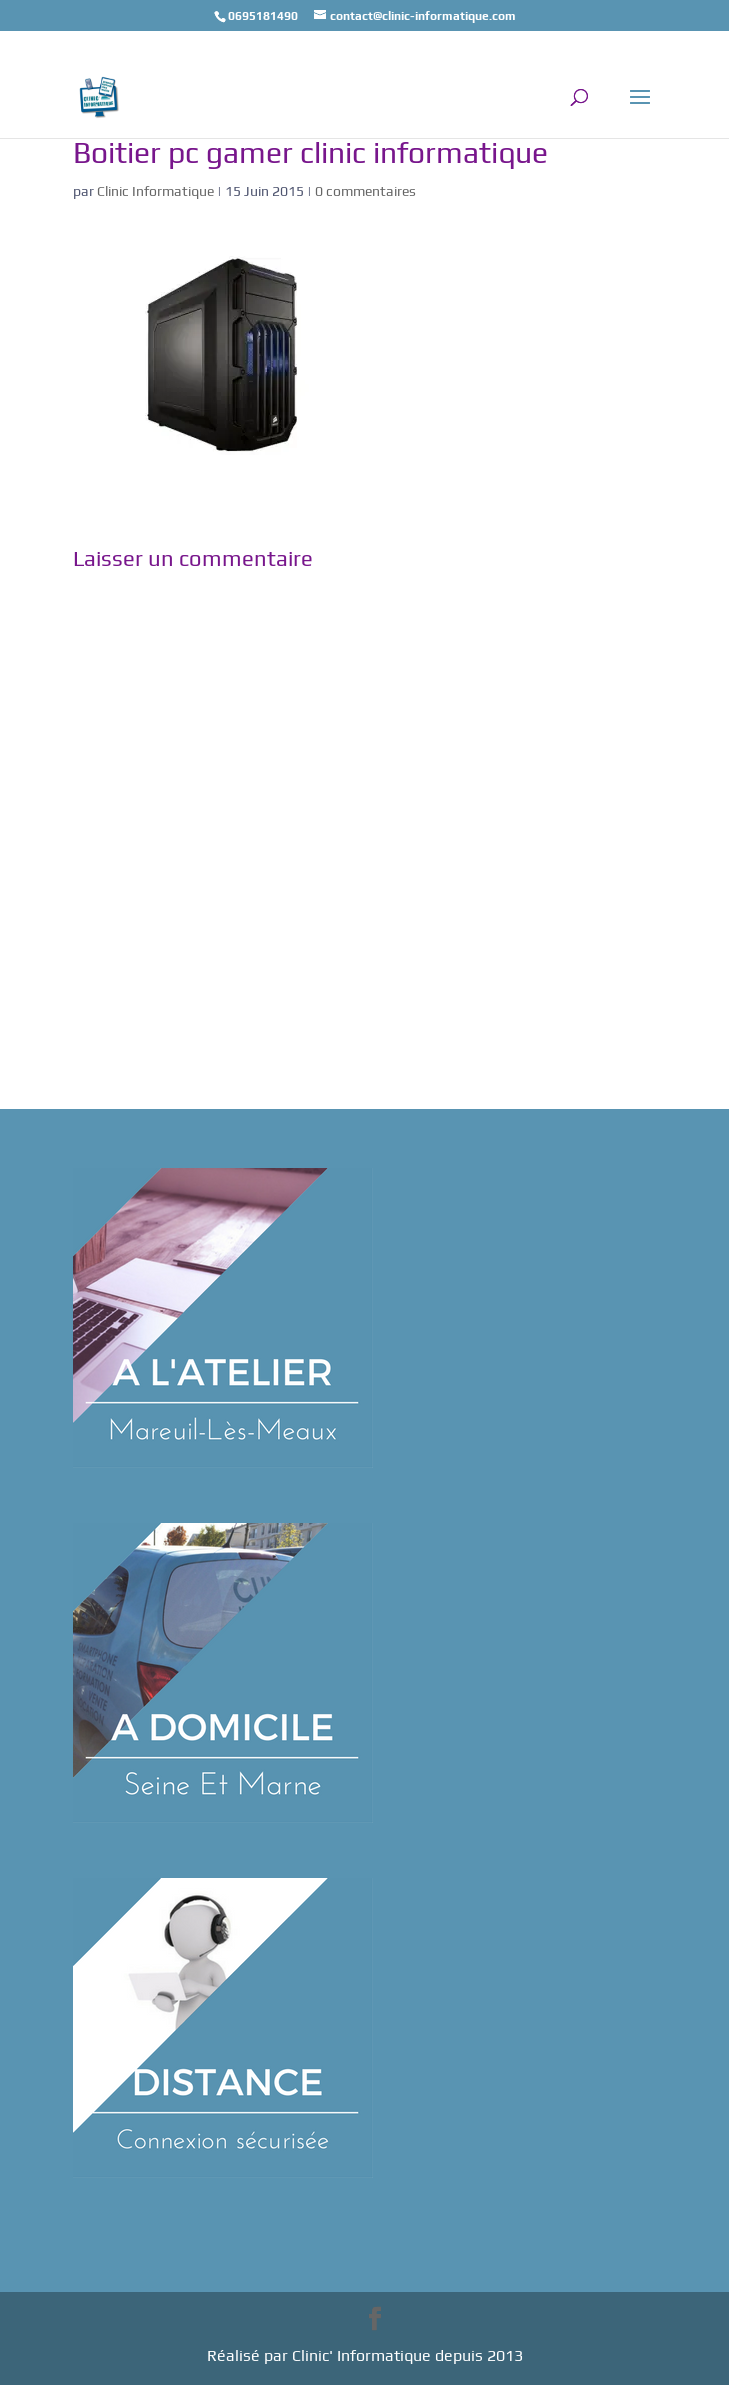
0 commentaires (365, 191)
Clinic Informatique (155, 191)
